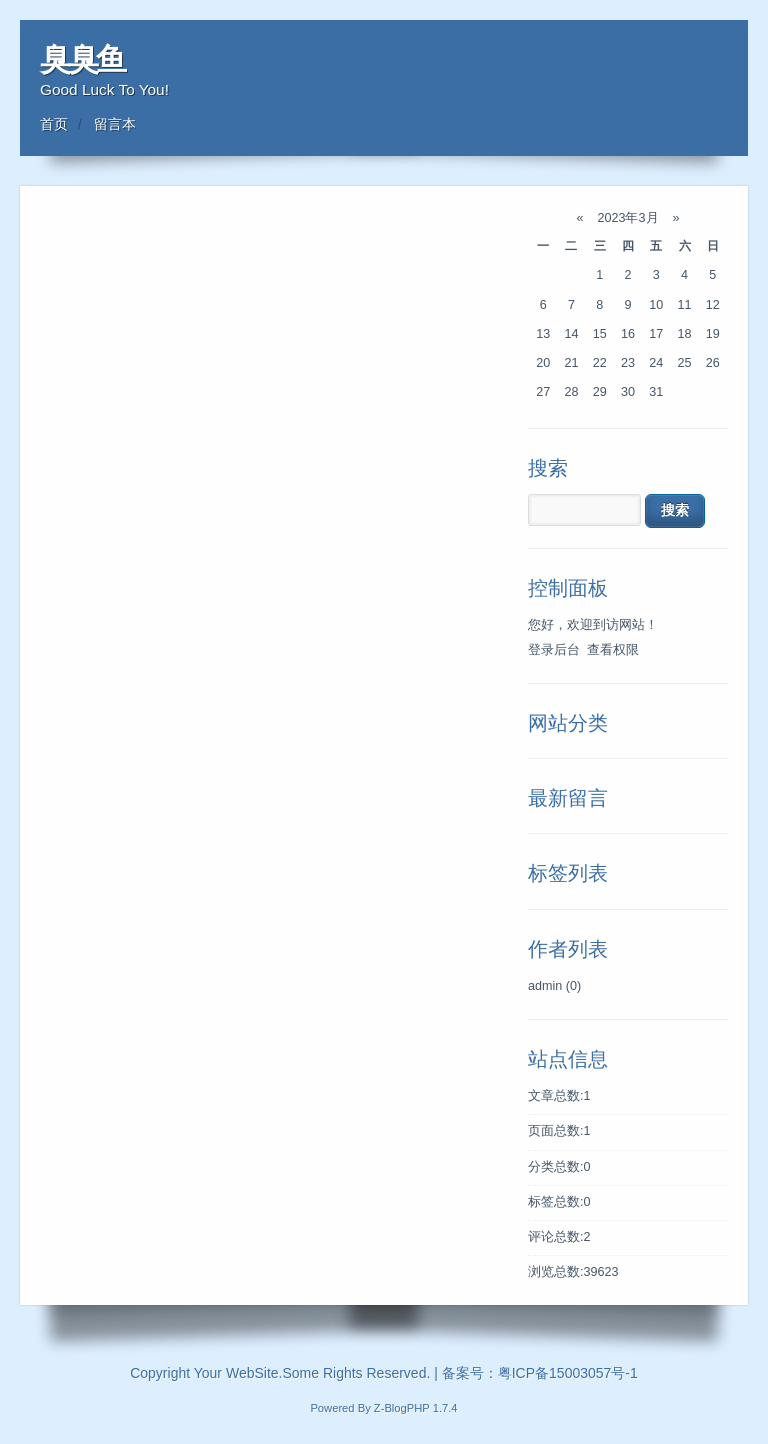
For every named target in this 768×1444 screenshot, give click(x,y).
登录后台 (554, 650)
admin (554, 986)
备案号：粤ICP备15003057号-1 (540, 1373)
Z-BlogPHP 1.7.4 (416, 1408)
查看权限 (613, 650)
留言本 (115, 124)
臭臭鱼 (82, 59)
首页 (54, 124)
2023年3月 (628, 218)
